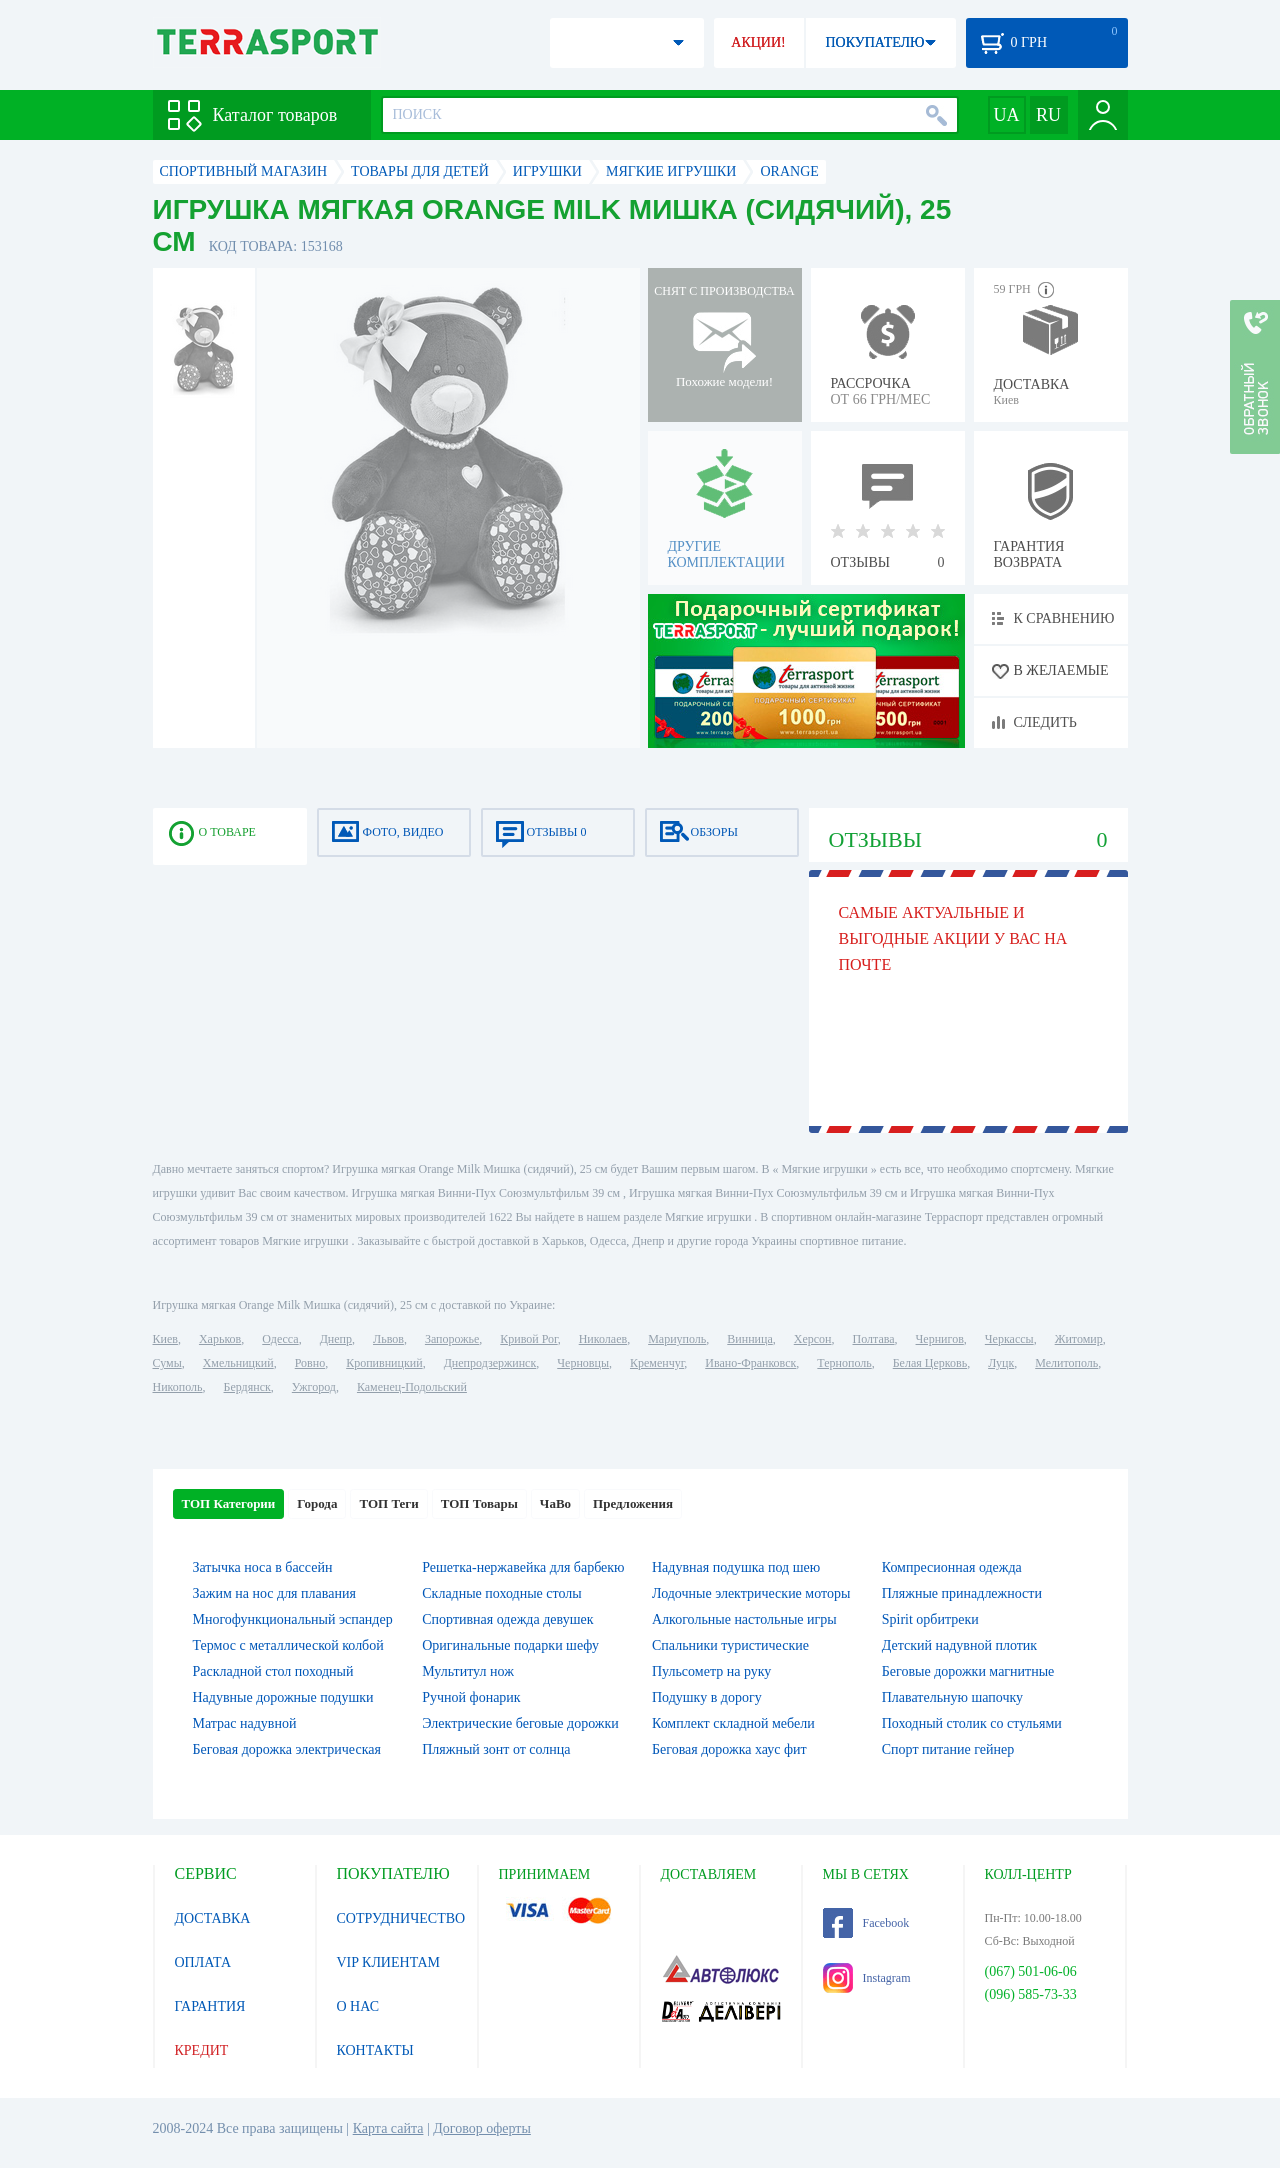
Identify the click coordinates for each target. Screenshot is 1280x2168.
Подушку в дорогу (707, 1697)
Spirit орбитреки (930, 1619)
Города (317, 1503)
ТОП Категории (229, 1503)
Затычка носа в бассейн (263, 1567)
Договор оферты (482, 2128)
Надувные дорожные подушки (283, 1697)
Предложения (633, 1503)
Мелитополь (1066, 1363)
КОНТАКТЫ (375, 2050)
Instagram (867, 1978)
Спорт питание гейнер (948, 1749)
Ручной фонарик (471, 1697)
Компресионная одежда (952, 1567)
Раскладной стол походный (273, 1671)
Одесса (280, 1339)
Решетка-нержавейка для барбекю (523, 1567)
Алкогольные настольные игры (744, 1619)
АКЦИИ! (758, 42)
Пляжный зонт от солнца (496, 1749)
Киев (165, 1339)
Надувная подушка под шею (736, 1567)
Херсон (813, 1339)
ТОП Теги (388, 1503)
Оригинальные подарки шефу (510, 1645)
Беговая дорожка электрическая (287, 1749)
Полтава (874, 1339)
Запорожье (452, 1339)
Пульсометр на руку (711, 1671)
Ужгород (314, 1387)
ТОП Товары (479, 1503)
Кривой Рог (528, 1339)
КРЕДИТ (202, 2050)
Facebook (866, 1923)
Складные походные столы (501, 1593)
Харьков (220, 1339)
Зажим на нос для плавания (274, 1593)
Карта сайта (388, 2128)
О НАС (358, 2006)
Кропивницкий (384, 1363)
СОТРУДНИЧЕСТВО (401, 1918)
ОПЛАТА (203, 1962)
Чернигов (940, 1339)
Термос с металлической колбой (288, 1645)
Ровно (310, 1363)
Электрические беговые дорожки (520, 1723)
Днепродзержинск (490, 1363)
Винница (749, 1339)
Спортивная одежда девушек (507, 1619)
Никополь (178, 1387)
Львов (388, 1339)
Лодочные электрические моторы (751, 1593)
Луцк (1001, 1363)
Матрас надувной (245, 1723)
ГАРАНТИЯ (210, 2006)
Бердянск (247, 1387)
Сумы (167, 1363)
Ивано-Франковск (750, 1363)
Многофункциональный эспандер (293, 1619)
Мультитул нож (468, 1671)
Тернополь (844, 1363)
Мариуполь (677, 1339)
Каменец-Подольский (412, 1387)
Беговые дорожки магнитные (968, 1671)
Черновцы (583, 1363)
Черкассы (1009, 1339)
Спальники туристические (730, 1645)
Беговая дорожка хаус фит (729, 1749)
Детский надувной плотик (959, 1645)
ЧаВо (555, 1503)
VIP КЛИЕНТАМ (389, 1962)
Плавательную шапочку (952, 1697)
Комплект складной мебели (733, 1723)
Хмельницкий (238, 1363)
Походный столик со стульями (972, 1723)
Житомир (1079, 1339)
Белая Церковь (930, 1363)
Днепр (336, 1339)
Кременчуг (657, 1363)
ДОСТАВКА (213, 1918)
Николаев (603, 1339)
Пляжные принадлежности (962, 1593)
